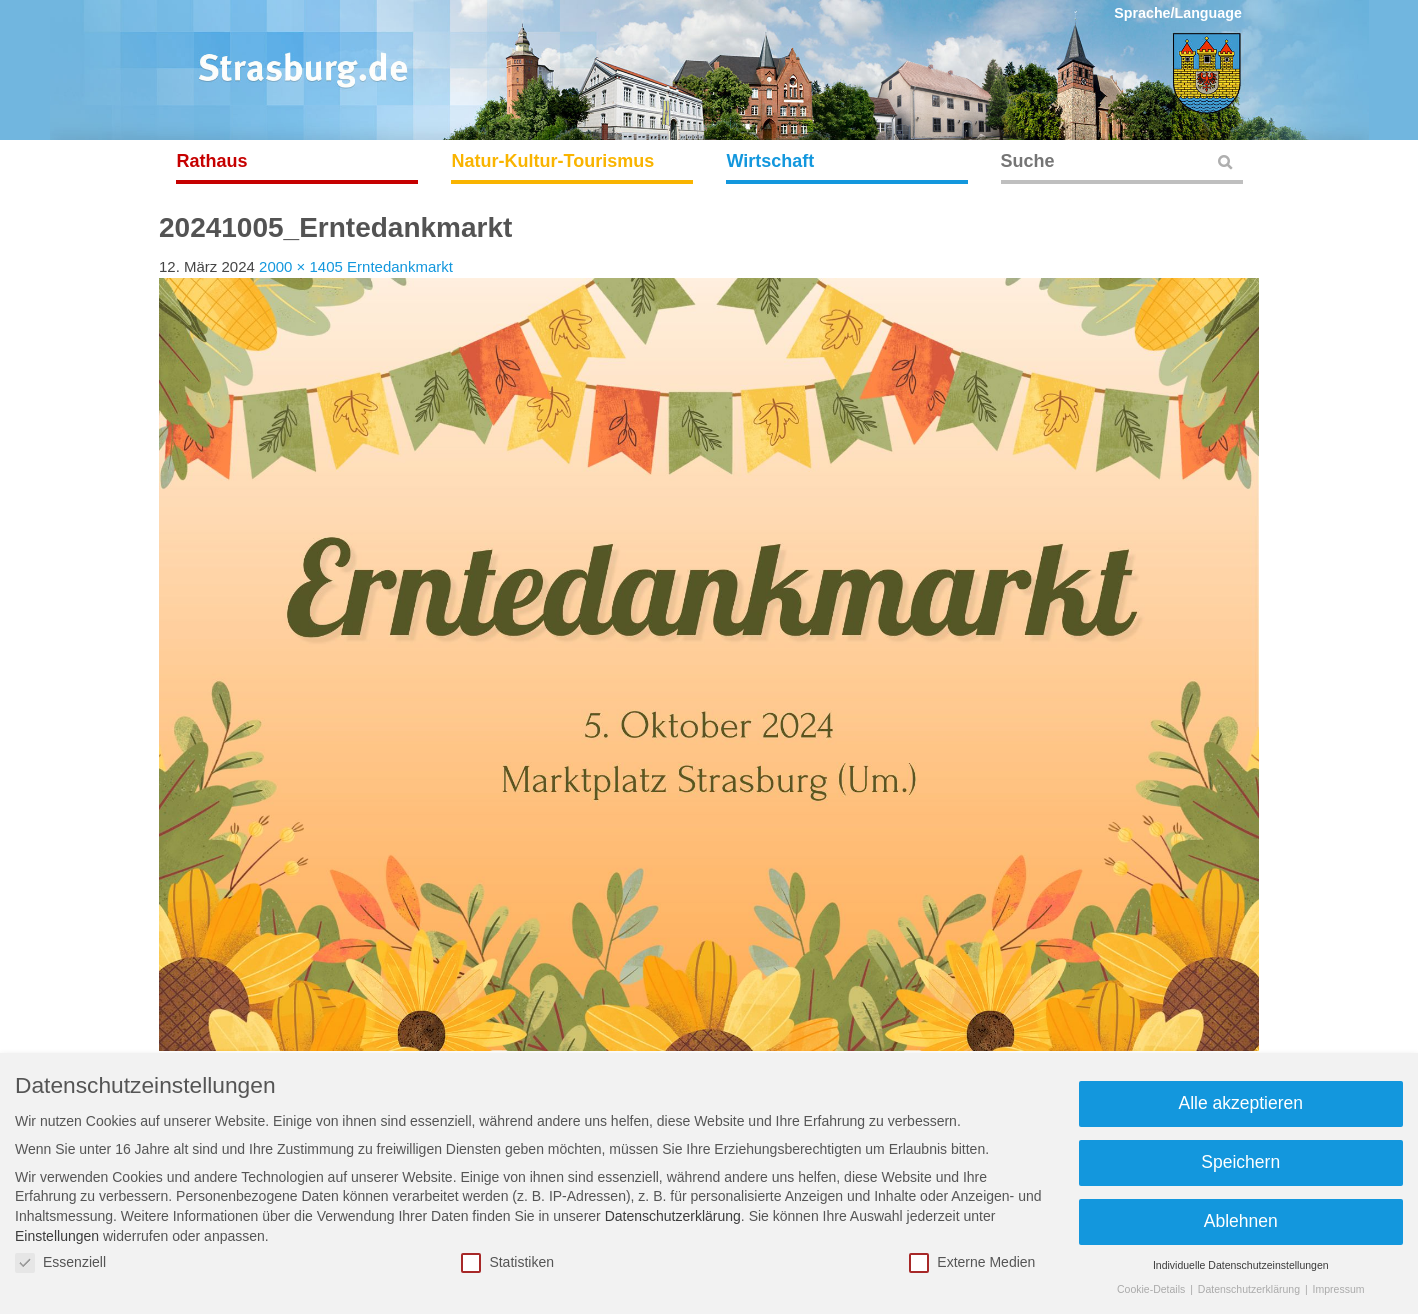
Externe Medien (972, 1262)
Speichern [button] (1240, 1162)
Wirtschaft (771, 161)
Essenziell (60, 1262)
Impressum (1339, 1289)
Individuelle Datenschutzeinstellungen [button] (1241, 1265)
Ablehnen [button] (1241, 1221)
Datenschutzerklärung (673, 1216)
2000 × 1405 (301, 266)
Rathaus (212, 161)
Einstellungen (57, 1236)
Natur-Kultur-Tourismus (553, 161)
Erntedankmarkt (400, 266)
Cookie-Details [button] (1152, 1289)
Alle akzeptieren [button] (1240, 1103)
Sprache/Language (1178, 13)
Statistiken (507, 1262)
